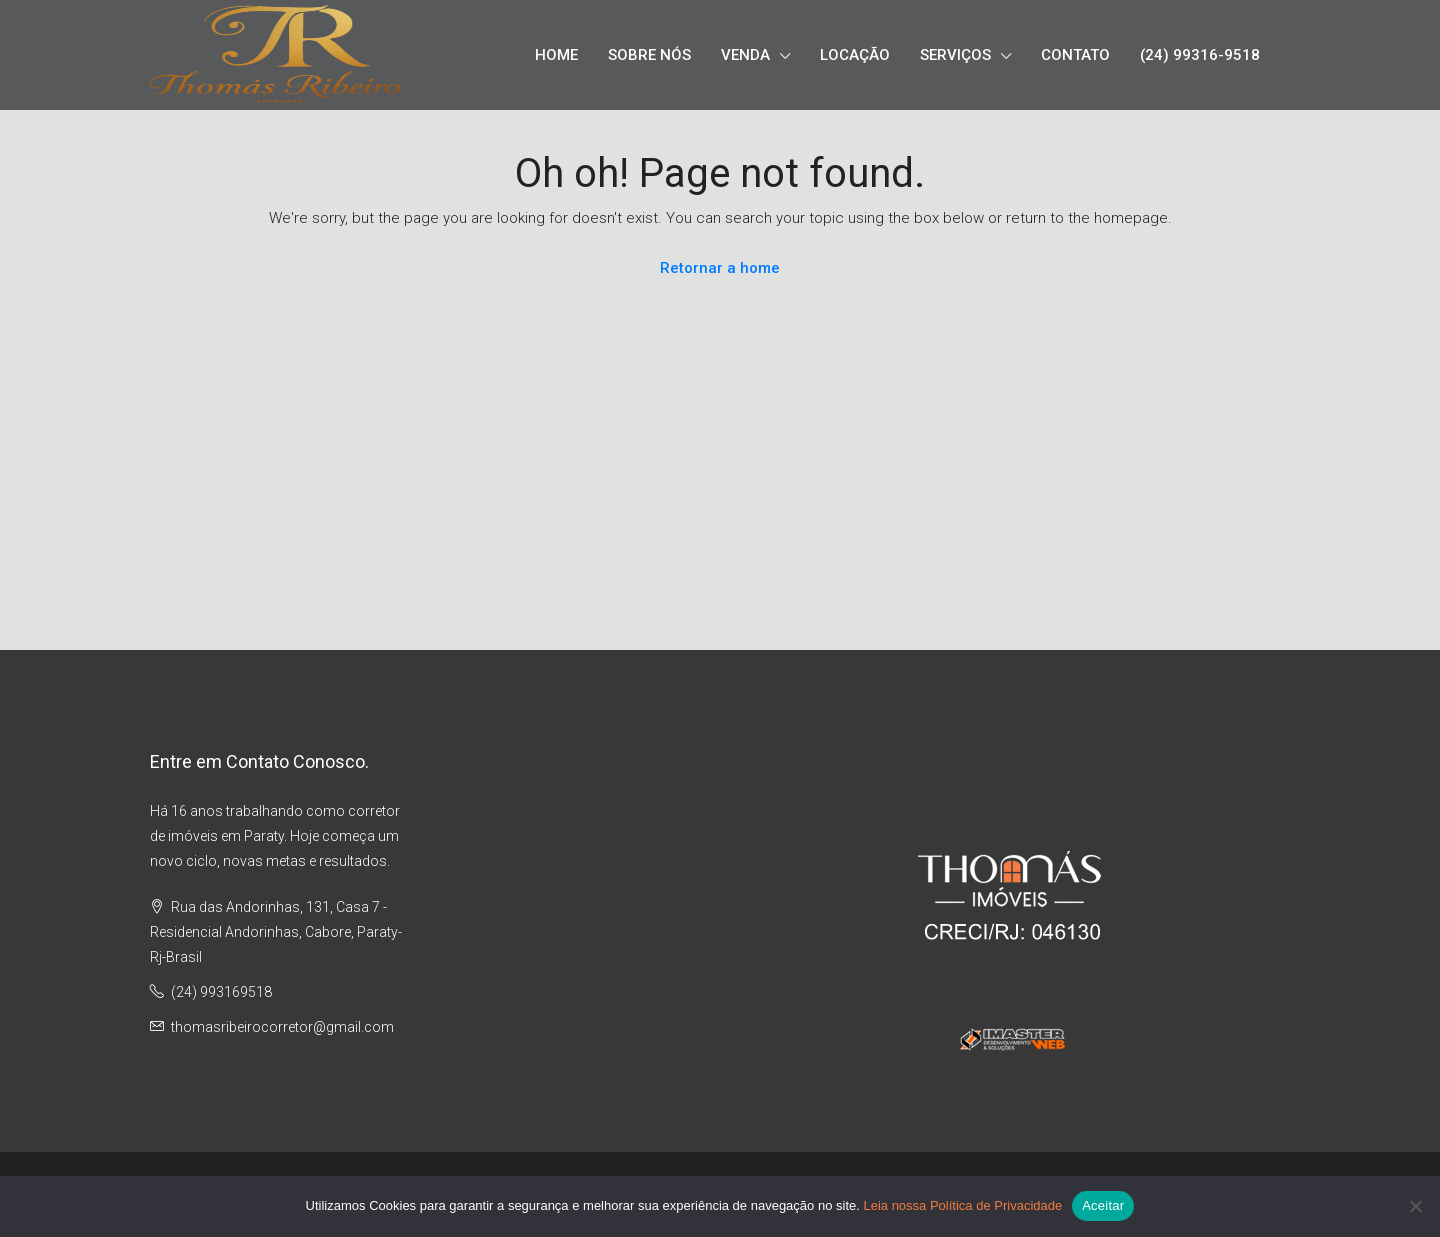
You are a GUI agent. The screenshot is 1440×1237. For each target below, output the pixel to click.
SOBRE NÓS (649, 55)
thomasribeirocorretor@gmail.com (282, 1027)
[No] (1415, 1206)
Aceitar (1103, 1205)
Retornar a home (720, 268)
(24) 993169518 (221, 992)
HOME (556, 55)
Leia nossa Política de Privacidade (962, 1205)
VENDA (745, 55)
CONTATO (1075, 55)
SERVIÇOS (955, 55)
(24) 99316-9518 (1200, 55)
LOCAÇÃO (855, 55)
